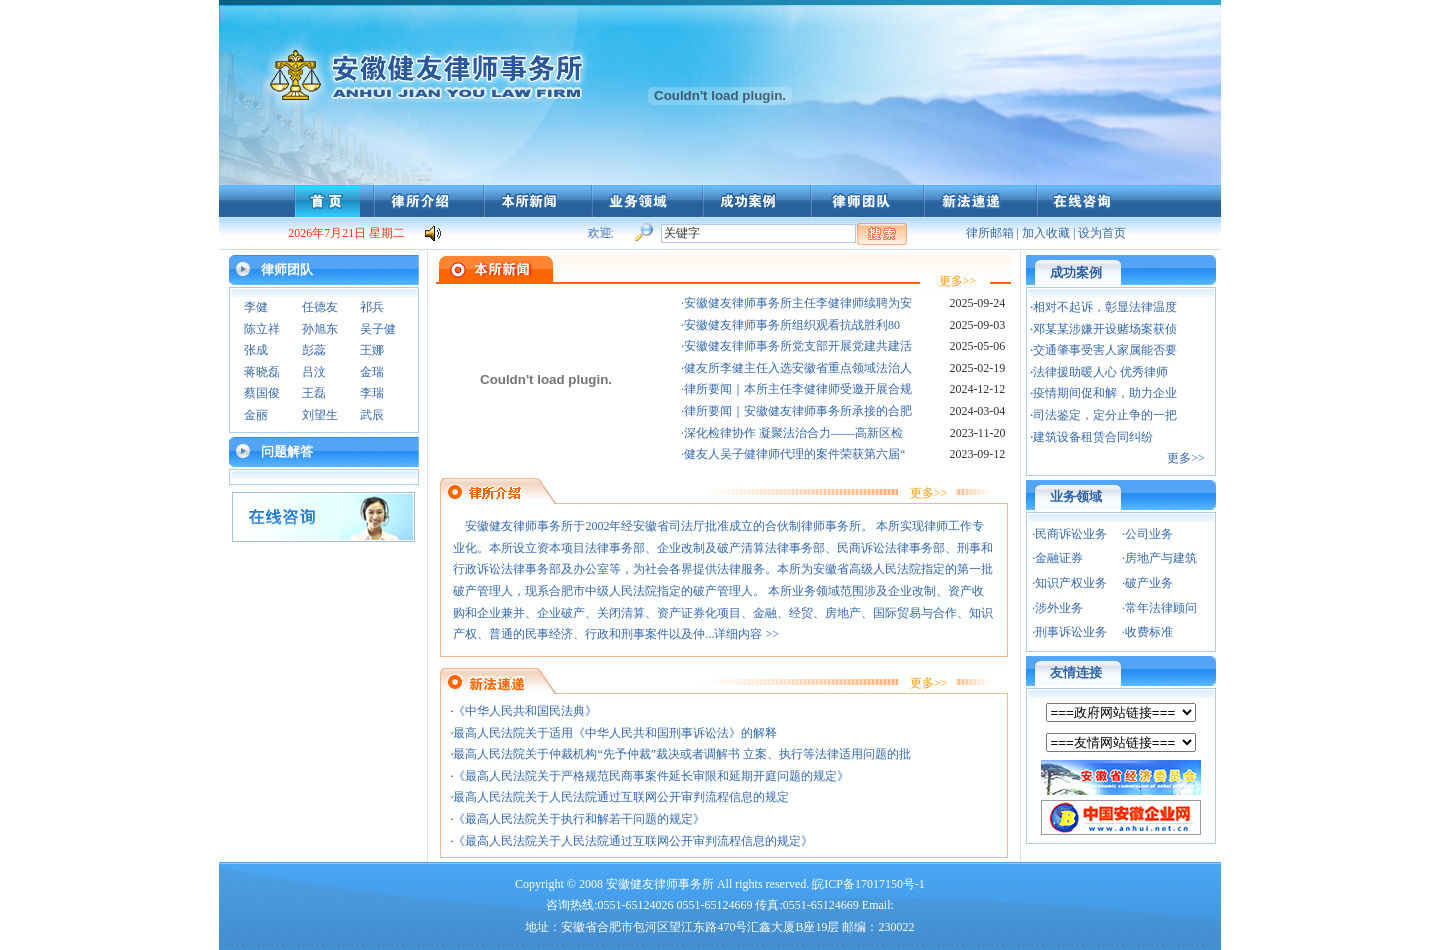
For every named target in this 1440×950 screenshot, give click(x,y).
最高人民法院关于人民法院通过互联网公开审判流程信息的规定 (621, 797)
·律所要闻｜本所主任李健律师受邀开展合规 (796, 389)
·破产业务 (1147, 583)
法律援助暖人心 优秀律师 (1100, 372)
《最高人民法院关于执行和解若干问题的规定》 (579, 819)
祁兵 (372, 307)
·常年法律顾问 (1159, 608)
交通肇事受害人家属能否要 (1105, 350)
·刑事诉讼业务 (1069, 632)
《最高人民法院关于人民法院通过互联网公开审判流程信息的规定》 (633, 841)
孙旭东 (320, 329)
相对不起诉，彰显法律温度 (1105, 307)
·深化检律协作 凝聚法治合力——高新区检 (792, 433)
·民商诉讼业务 (1069, 534)
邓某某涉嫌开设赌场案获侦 (1105, 329)
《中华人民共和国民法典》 (525, 711)
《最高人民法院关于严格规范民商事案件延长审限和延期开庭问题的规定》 (651, 776)
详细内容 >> (748, 634)
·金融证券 (1057, 558)
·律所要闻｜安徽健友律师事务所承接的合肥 (796, 411)
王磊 (314, 393)
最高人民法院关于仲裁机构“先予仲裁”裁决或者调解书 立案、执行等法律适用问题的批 (682, 754)
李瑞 (372, 393)
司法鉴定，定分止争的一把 (1105, 415)
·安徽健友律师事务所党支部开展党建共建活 (796, 346)
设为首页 (1102, 233)
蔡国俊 (262, 393)
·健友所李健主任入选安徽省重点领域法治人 (796, 368)
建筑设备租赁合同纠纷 (1093, 437)
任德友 (320, 307)
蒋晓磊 (262, 372)
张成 (256, 350)
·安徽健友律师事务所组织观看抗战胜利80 (790, 325)
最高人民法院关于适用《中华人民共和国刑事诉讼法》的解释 (615, 733)
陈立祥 (262, 329)
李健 (256, 307)
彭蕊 (314, 350)
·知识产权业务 (1069, 583)
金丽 (256, 415)
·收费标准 (1147, 632)
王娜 (372, 350)
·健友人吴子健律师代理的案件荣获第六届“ (793, 454)
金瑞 (372, 372)
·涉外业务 (1057, 608)
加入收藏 (1046, 233)
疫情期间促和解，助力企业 (1105, 393)
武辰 (372, 415)
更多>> (958, 281)
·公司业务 (1147, 534)
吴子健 (378, 329)
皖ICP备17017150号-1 (868, 884)
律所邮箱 (990, 233)
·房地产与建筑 (1159, 558)
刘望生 (320, 415)
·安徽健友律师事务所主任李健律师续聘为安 (796, 303)
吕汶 (314, 372)
